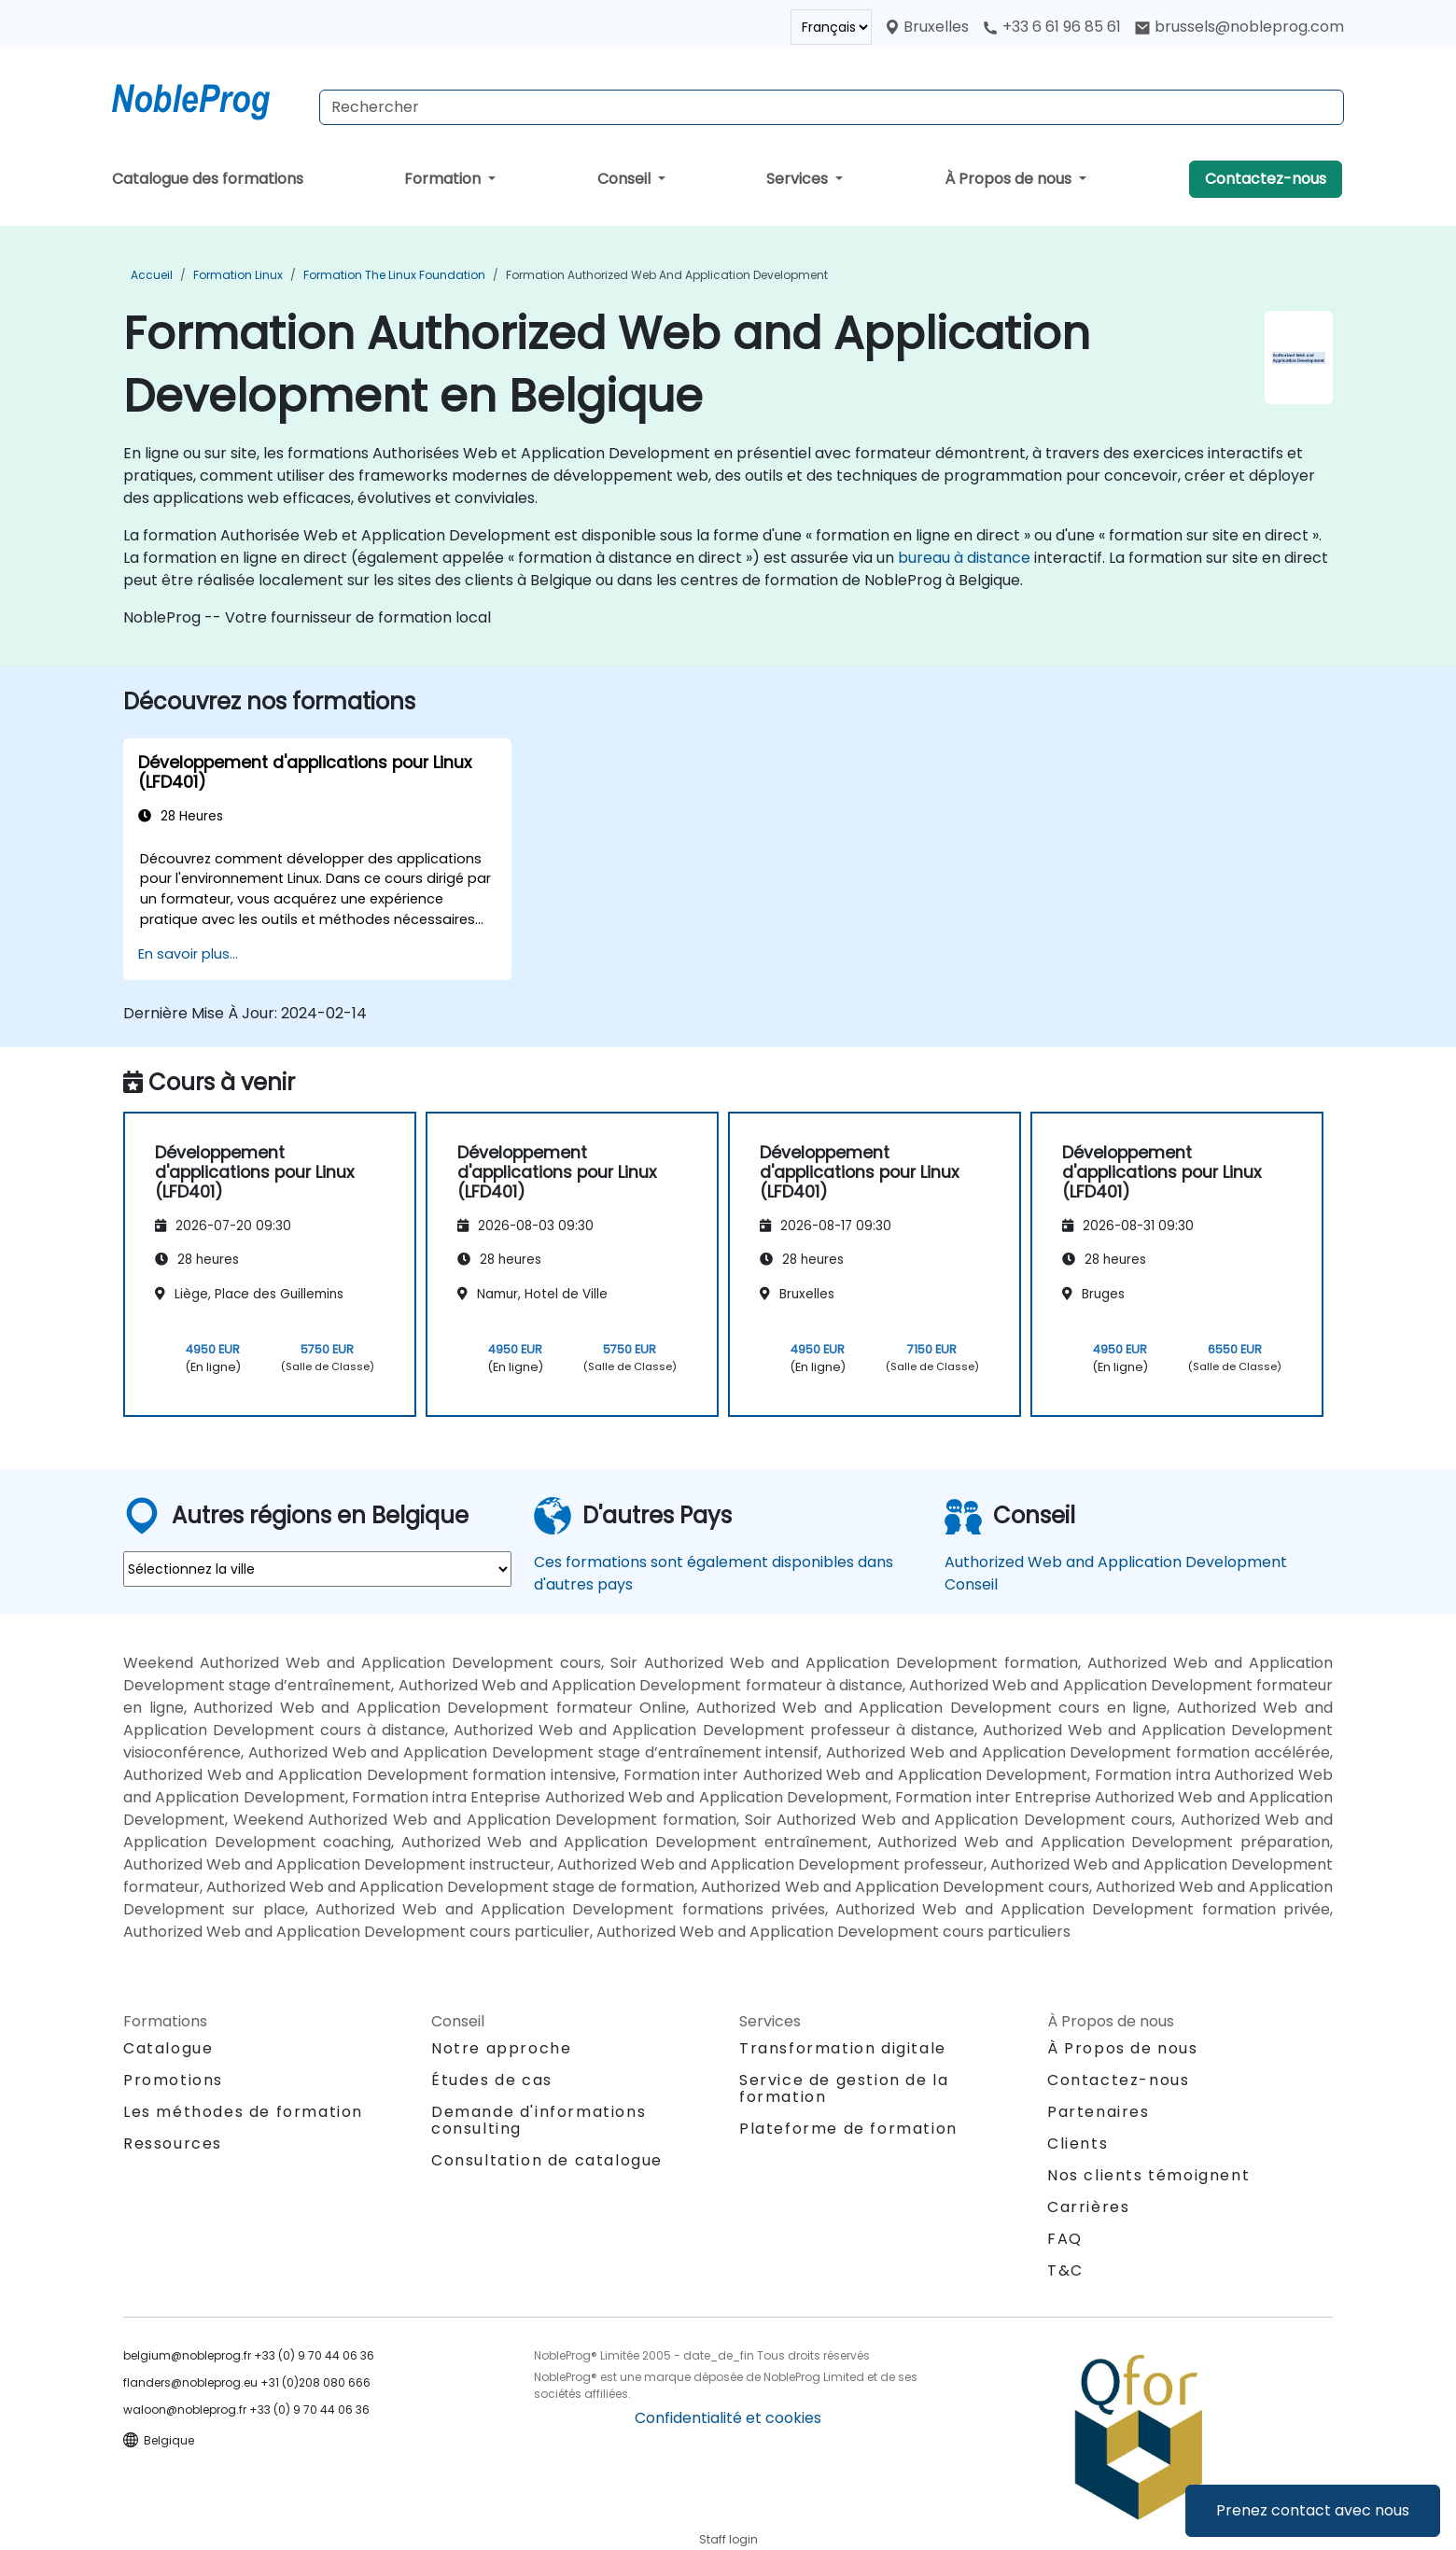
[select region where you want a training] (317, 1569)
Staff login (728, 2539)
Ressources (172, 2143)
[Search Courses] (831, 107)
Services (799, 178)
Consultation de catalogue (547, 2160)
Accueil (152, 275)
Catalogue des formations (207, 178)
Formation (444, 178)
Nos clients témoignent (1148, 2175)
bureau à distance (964, 557)
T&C (1065, 2270)
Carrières (1088, 2207)
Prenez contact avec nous (1312, 2510)
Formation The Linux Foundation (394, 275)
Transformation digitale (842, 2048)
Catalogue (168, 2048)
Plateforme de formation (848, 2128)
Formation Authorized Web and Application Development (667, 275)
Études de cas (492, 2080)
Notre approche (501, 2048)
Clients (1077, 2143)
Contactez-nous (1265, 178)
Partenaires (1098, 2112)
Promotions (173, 2080)
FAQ (1065, 2238)
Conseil (625, 178)
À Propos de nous (1010, 178)
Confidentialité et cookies (728, 2418)
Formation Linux (238, 275)
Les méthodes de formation (243, 2112)
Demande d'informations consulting (538, 2120)
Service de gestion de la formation (843, 2088)
